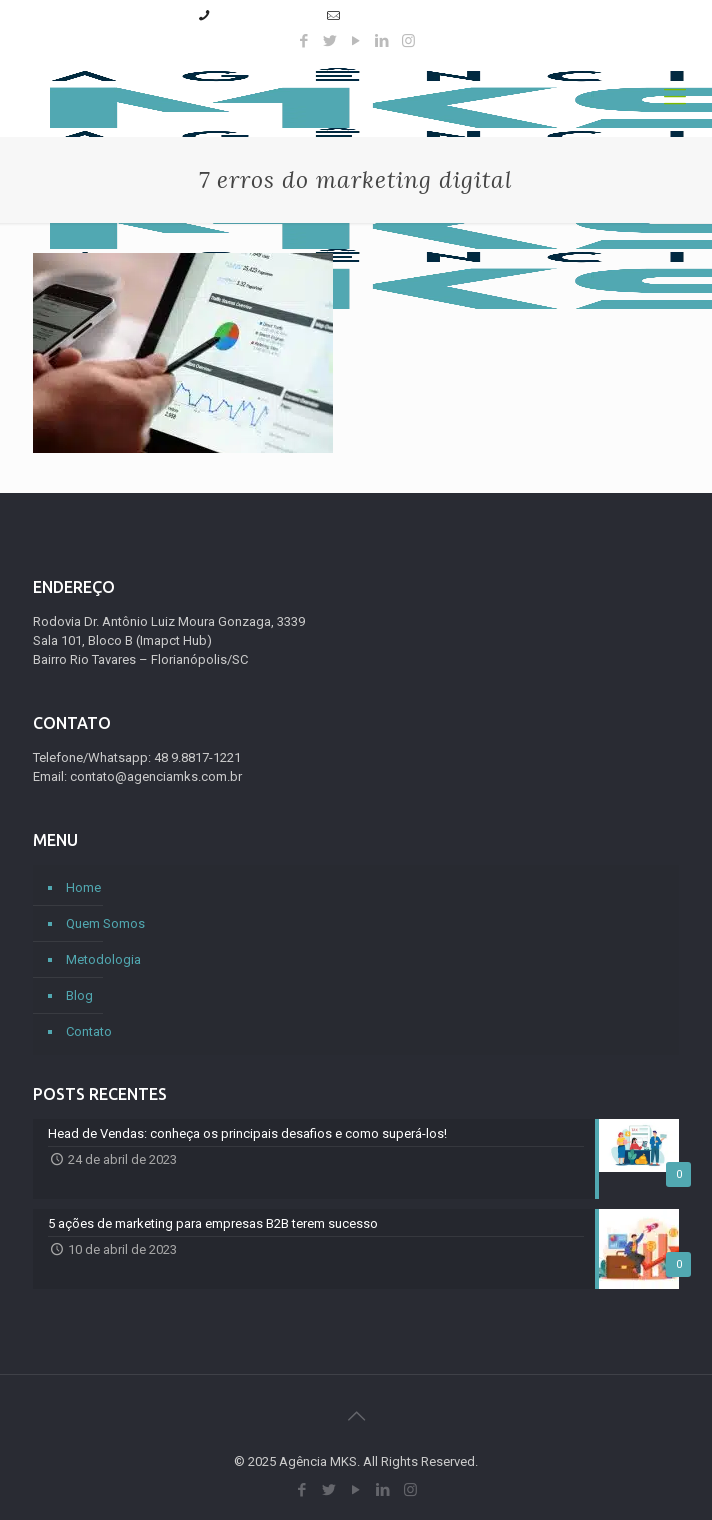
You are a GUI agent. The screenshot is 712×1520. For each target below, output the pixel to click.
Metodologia (103, 959)
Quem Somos (105, 923)
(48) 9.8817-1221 (265, 15)
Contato (89, 1031)
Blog (79, 995)
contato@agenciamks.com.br (431, 15)
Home (83, 887)
